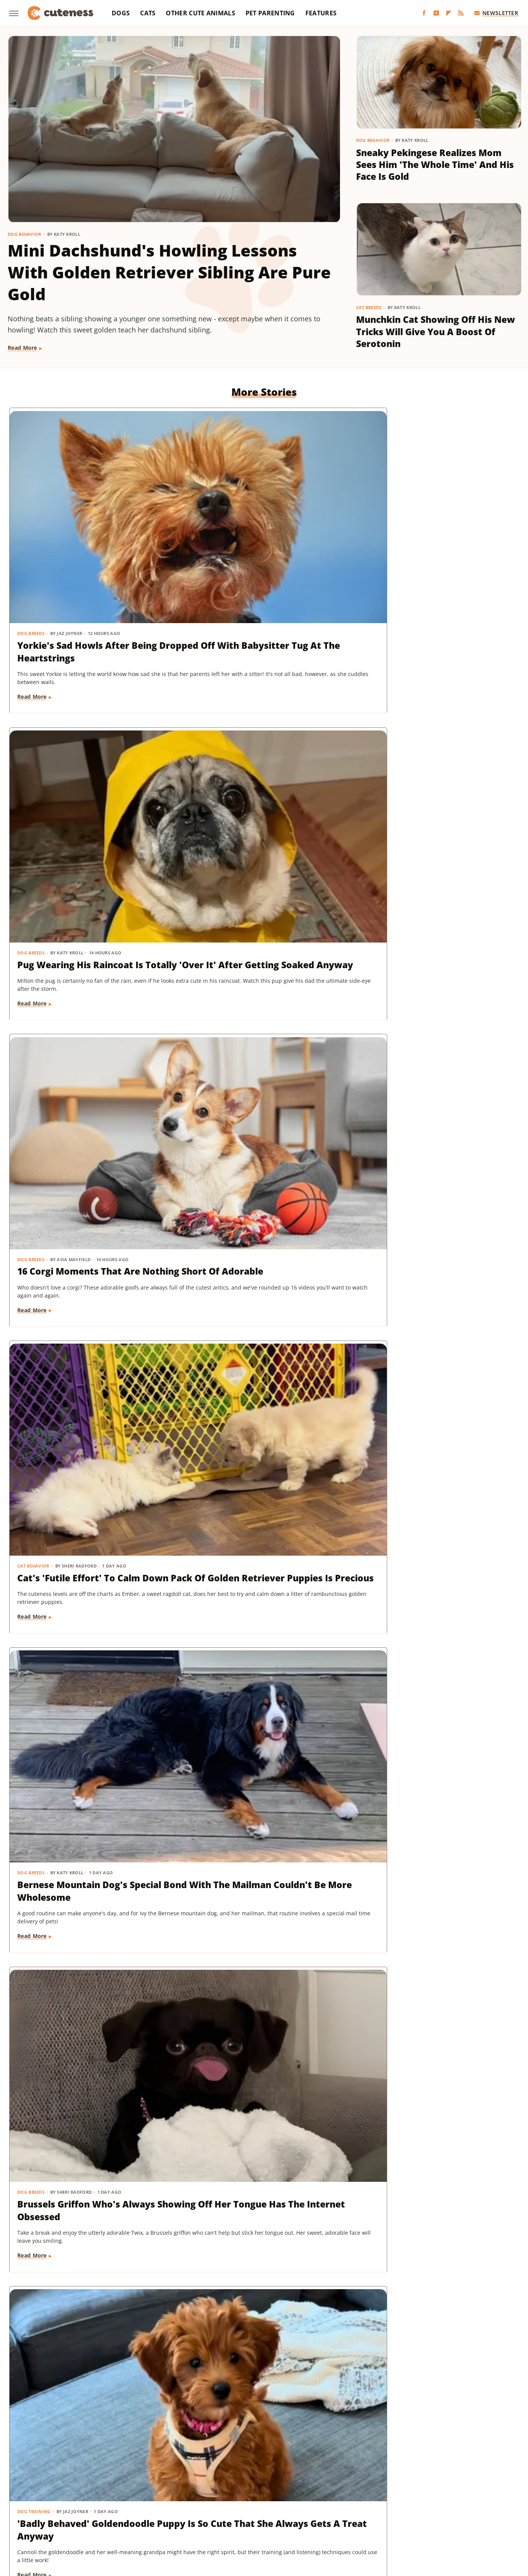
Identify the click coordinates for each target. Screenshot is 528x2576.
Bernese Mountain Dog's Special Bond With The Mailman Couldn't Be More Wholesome (263, 750)
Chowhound (71, 2497)
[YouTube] (436, 13)
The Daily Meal (376, 2508)
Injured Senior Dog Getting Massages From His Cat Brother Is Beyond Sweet (436, 965)
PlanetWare (181, 2508)
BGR (43, 2497)
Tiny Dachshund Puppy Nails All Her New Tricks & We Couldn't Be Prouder (262, 1609)
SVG (304, 2508)
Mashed (480, 2497)
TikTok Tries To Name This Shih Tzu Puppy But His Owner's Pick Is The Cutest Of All (262, 2274)
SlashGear (279, 2508)
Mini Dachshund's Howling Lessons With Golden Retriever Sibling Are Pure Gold (169, 272)
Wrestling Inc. (277, 2519)
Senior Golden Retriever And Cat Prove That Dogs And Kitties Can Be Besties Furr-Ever (90, 2274)
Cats (147, 13)
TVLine (477, 2508)
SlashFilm (246, 2508)
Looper (453, 2497)
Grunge (264, 2497)
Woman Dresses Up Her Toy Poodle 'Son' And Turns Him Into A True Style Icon (427, 1394)
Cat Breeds (369, 307)
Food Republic (164, 2497)
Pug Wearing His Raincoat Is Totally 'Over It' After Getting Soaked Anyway (258, 535)
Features (321, 13)
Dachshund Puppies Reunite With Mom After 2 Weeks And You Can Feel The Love (85, 1824)
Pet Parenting (270, 13)
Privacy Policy (278, 2453)
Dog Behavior (24, 234)
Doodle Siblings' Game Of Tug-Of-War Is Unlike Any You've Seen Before (258, 1824)
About (234, 2453)
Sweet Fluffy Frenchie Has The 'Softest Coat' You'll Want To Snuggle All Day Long (258, 965)
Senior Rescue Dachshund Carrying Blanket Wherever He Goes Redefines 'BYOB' (434, 1180)
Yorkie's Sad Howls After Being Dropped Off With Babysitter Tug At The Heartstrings (87, 535)
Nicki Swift (99, 2508)
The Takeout (445, 2508)
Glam (241, 2497)
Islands (400, 2497)
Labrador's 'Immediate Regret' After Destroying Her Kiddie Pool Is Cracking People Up (434, 1824)
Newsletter (496, 12)
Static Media (223, 2467)
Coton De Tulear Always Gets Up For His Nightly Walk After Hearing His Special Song (258, 1394)
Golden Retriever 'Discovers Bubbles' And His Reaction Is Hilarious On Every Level (81, 1180)
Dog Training (34, 940)
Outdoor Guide (139, 2508)
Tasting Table (332, 2508)
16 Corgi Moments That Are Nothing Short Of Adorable (426, 529)
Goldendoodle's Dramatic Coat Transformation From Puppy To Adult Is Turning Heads (88, 1609)
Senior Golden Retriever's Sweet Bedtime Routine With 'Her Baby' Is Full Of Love (430, 1609)
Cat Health (31, 1369)
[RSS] (461, 13)
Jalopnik (427, 2497)
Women (242, 2519)
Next (279, 2388)
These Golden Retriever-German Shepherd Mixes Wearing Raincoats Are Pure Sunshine (254, 2053)
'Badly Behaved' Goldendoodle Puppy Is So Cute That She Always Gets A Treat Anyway (86, 965)
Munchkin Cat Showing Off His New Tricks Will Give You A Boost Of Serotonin (435, 331)
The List (412, 2508)
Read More (22, 347)
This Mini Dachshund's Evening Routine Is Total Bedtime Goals (435, 2267)
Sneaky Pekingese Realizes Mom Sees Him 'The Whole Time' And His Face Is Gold (435, 165)
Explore (104, 2497)
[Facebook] (424, 13)
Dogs (121, 13)
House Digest (340, 2497)
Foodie (129, 2497)
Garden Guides (208, 2497)
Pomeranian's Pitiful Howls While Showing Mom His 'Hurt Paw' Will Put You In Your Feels (260, 1180)
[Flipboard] (449, 13)
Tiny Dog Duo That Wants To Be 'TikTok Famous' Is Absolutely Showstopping (88, 2047)
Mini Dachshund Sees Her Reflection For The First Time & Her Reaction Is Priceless (434, 2047)
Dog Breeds (31, 510)
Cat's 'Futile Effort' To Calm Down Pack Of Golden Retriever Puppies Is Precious (89, 750)
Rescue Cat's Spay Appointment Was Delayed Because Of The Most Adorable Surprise (89, 1394)
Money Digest (60, 2508)
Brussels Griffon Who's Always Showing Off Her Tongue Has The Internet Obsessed (434, 750)
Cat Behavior (34, 725)
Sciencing (215, 2508)
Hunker (374, 2497)
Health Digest (298, 2497)
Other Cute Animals (200, 13)
